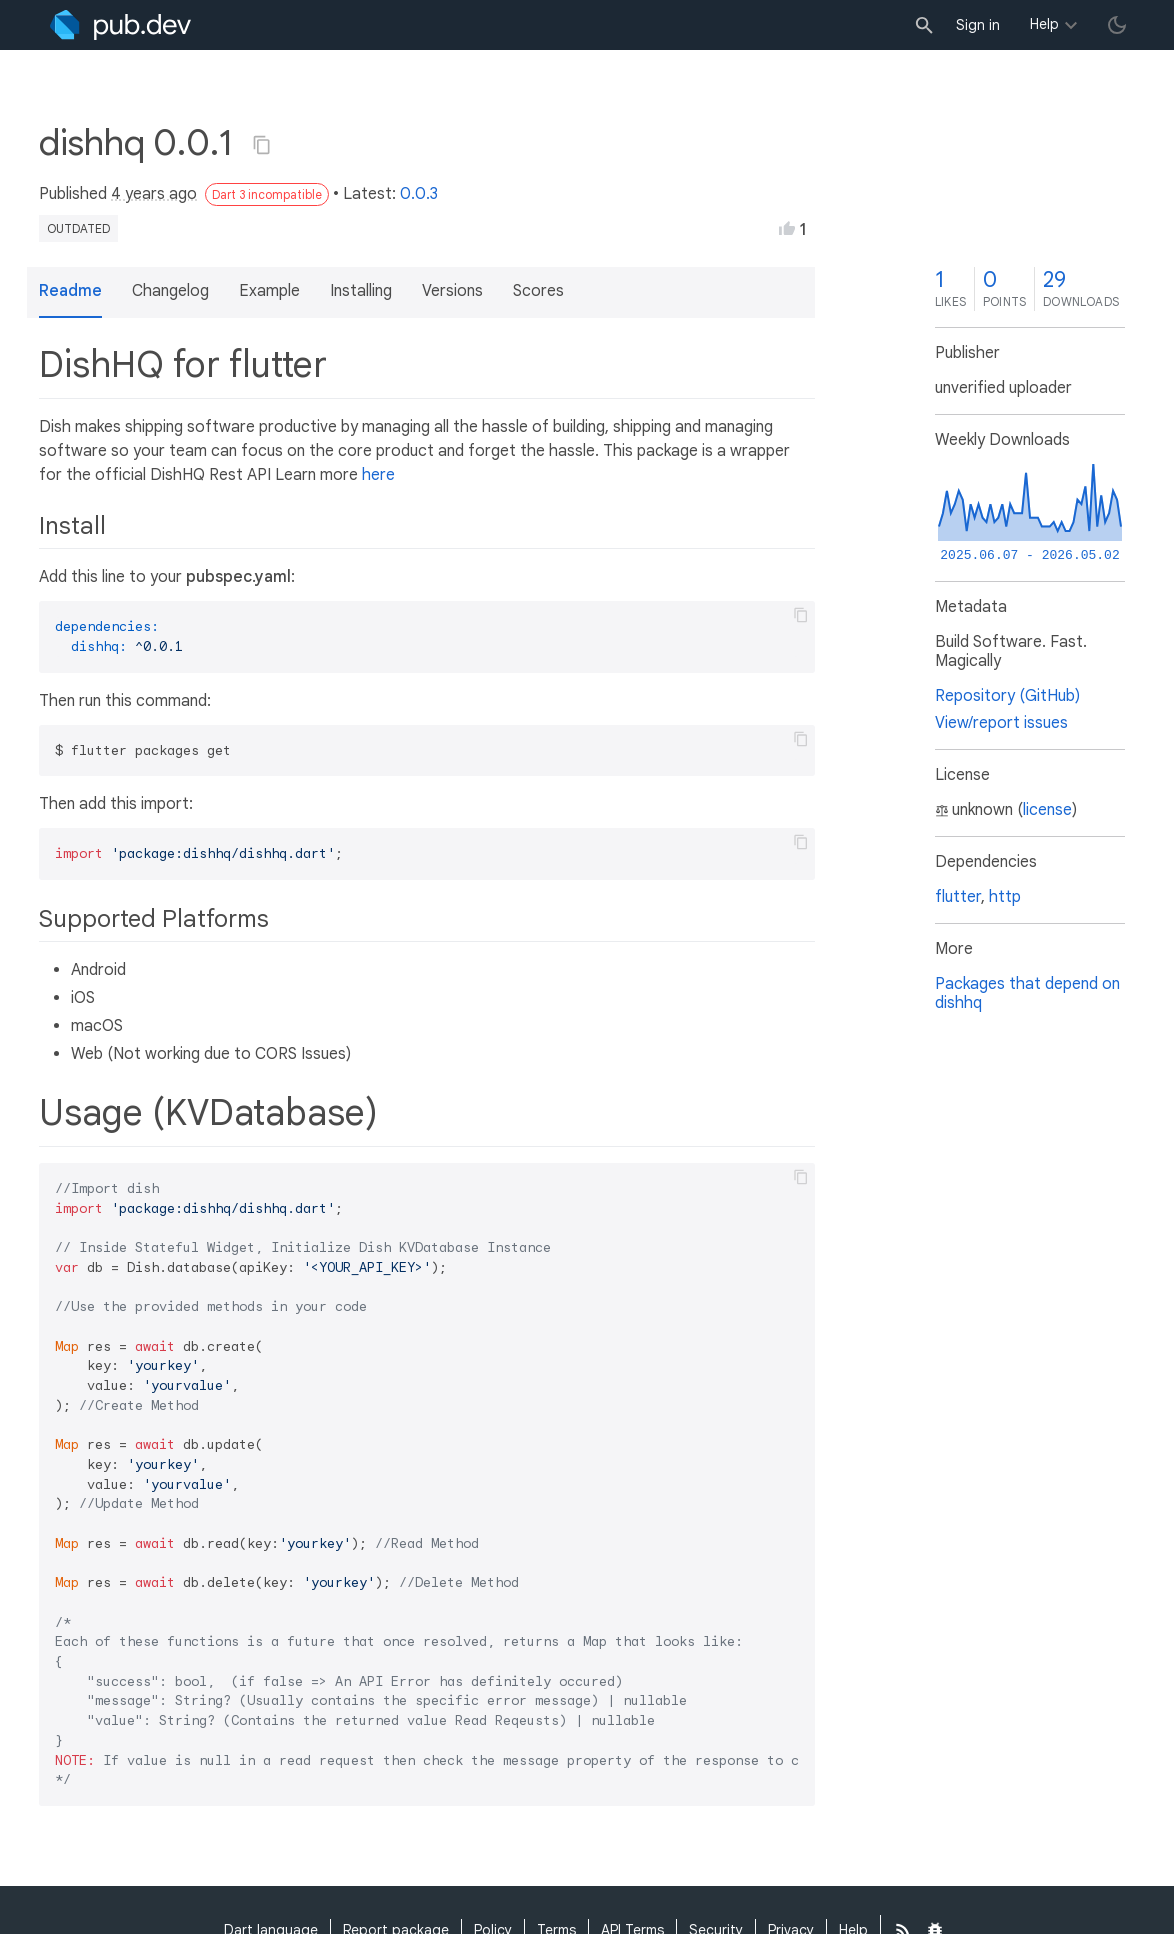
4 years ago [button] (154, 194)
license (1047, 810)
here (378, 475)
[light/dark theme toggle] (1117, 25)
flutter (958, 897)
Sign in (978, 25)
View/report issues (1001, 723)
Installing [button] (361, 291)
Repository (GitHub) (1007, 696)
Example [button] (269, 291)
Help (1044, 24)
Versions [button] (452, 291)
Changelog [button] (170, 291)
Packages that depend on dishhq (1027, 993)
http (1005, 897)
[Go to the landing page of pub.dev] (120, 25)
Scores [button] (538, 291)
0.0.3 (419, 194)
